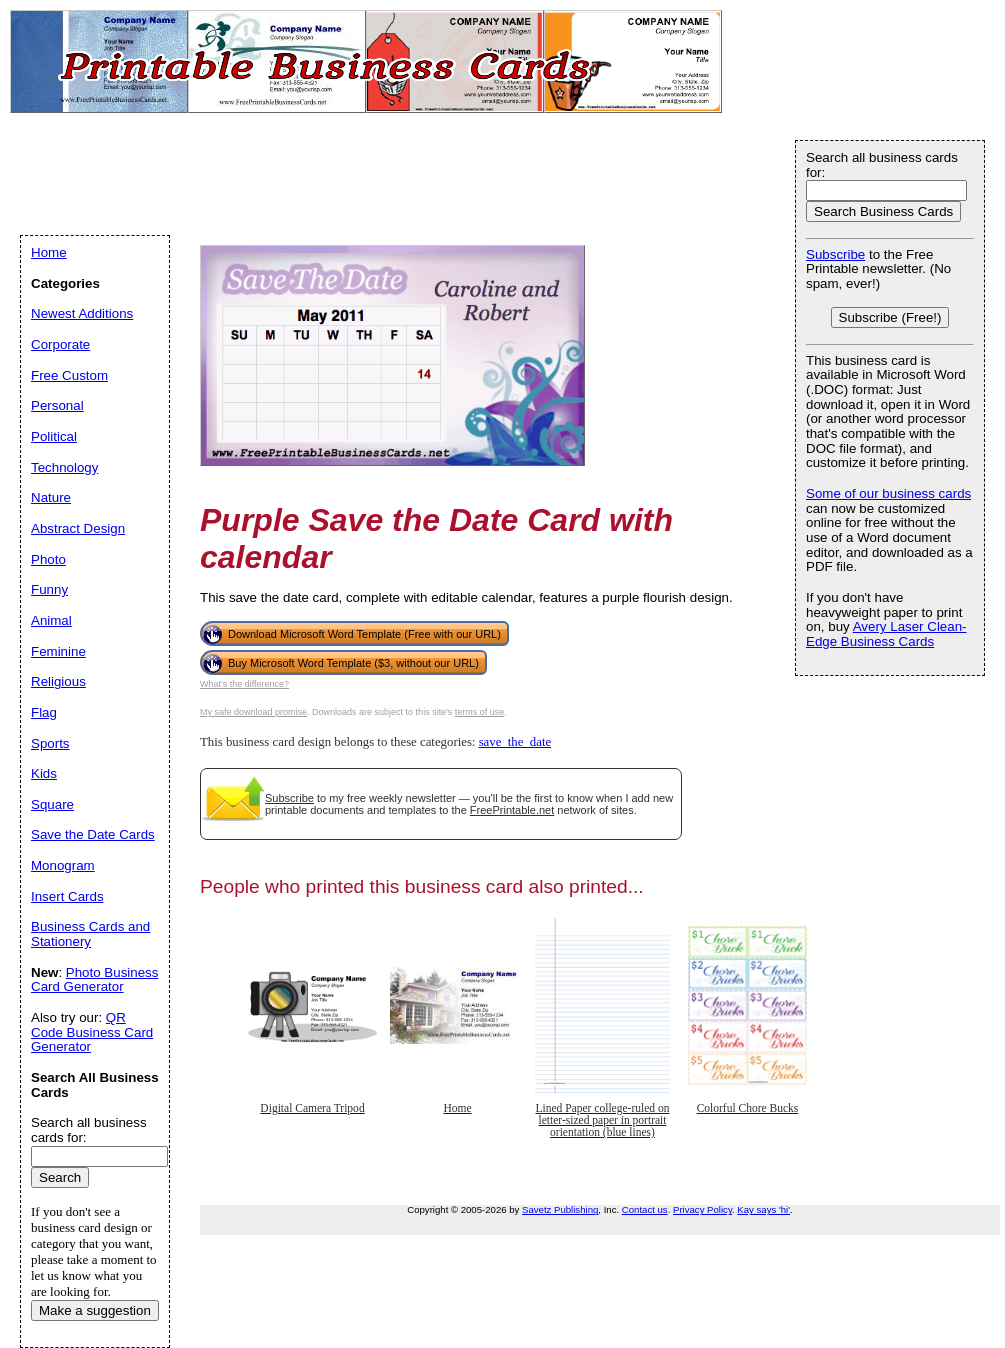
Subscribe (289, 798)
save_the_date (515, 742)
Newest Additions (82, 313)
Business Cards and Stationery (90, 934)
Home (49, 252)
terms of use (480, 712)
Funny (49, 589)
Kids (44, 773)
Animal (51, 620)
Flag (44, 712)
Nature (51, 497)
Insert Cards (67, 896)
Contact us (645, 1209)
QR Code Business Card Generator (92, 1032)
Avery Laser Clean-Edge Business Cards (886, 634)
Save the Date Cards (93, 834)
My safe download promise (253, 712)
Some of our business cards (888, 493)
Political (54, 436)
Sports (50, 743)
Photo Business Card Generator (94, 980)
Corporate (60, 344)
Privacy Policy (702, 1209)
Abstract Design (78, 528)
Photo (48, 559)
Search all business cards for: (882, 165)
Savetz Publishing (560, 1209)
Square (52, 804)
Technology (64, 467)
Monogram (63, 865)
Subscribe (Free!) (890, 317)
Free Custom (69, 375)
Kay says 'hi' (763, 1209)
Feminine (58, 651)
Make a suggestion (95, 1310)
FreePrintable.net (512, 810)
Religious (58, 681)
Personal (57, 405)
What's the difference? (244, 684)
